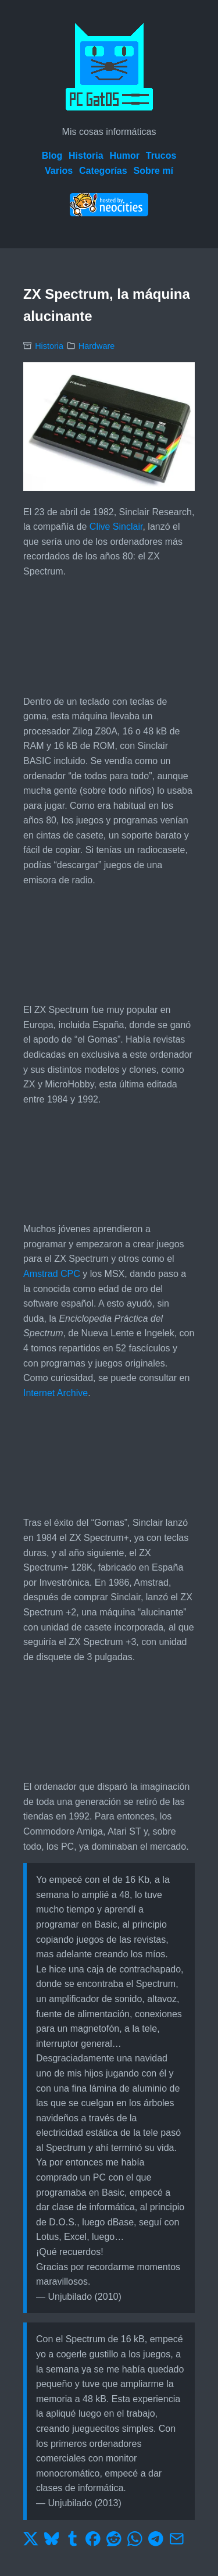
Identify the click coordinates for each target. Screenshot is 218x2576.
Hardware (96, 346)
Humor (124, 155)
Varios (59, 171)
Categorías (103, 171)
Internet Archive (55, 1393)
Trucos (161, 155)
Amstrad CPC (51, 1274)
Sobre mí (153, 171)
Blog (52, 155)
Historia (86, 155)
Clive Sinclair (116, 526)
